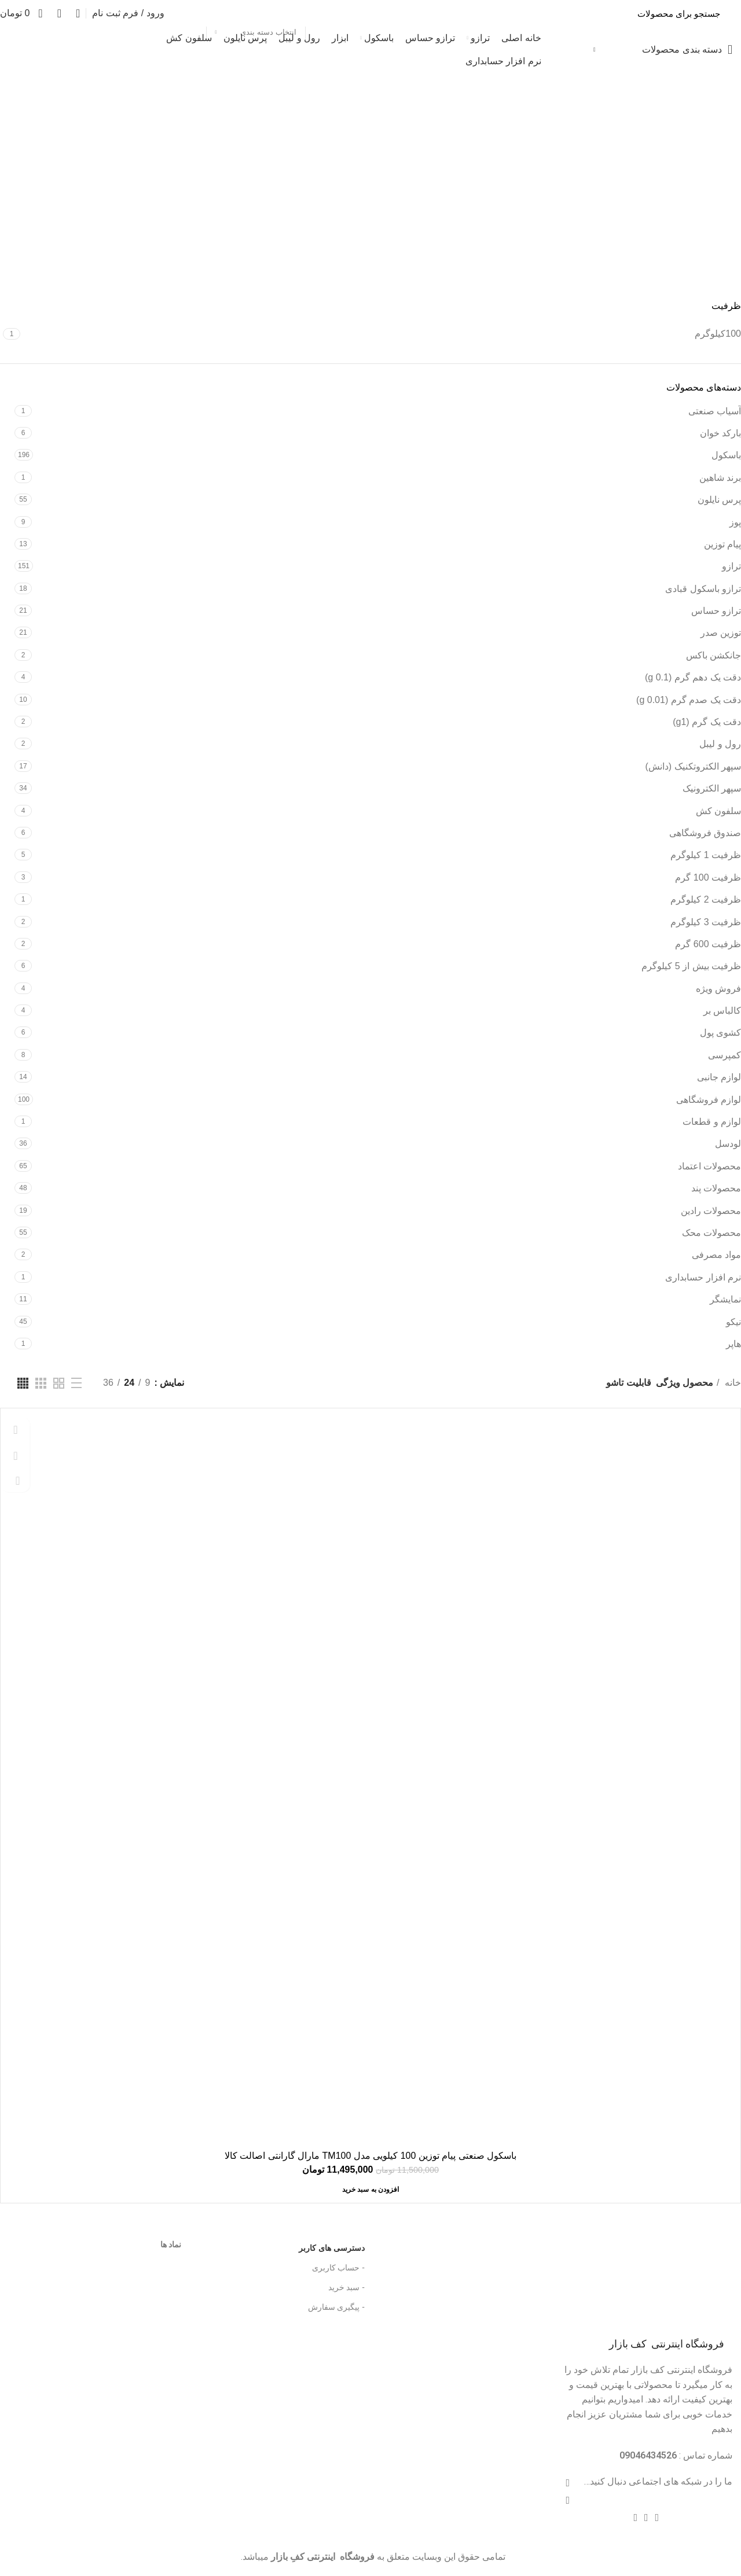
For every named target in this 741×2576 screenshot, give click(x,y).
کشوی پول (720, 1032)
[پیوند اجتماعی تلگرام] (635, 2517)
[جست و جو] (452, 13)
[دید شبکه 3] (40, 1383)
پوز (735, 522)
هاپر (733, 1344)
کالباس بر (722, 1010)
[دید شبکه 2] (58, 1383)
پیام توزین (722, 544)
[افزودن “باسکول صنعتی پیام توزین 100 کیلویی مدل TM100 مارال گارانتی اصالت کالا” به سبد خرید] (370, 2189)
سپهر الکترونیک (712, 788)
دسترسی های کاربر (313, 2245)
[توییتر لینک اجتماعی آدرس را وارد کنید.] (567, 2500)
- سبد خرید (346, 2287)
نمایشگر (725, 1299)
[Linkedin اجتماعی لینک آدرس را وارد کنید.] (646, 2517)
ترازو (731, 566)
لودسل (728, 1144)
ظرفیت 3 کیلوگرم (705, 922)
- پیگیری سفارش (336, 2307)
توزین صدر (720, 633)
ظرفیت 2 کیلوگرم (705, 899)
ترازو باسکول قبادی (703, 589)
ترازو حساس (716, 611)
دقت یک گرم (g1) (707, 722)
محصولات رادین (711, 1211)
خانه (731, 1383)
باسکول (726, 455)
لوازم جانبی (719, 1077)
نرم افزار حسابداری (703, 1277)
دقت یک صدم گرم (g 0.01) (688, 700)
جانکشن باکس (713, 655)
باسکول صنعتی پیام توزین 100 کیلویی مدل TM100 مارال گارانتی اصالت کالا (370, 2156)
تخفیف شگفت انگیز (43, 49)
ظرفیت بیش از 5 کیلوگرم (691, 966)
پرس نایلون (719, 500)
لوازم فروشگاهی (708, 1100)
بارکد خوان (720, 433)
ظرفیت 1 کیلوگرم (705, 855)
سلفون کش (718, 811)
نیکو (733, 1322)
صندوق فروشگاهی (705, 833)
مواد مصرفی (716, 1255)
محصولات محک (711, 1233)
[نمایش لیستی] (76, 1383)
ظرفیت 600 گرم (708, 944)
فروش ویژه (718, 988)
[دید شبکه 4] (22, 1383)
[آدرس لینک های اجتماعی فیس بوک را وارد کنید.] (567, 2483)
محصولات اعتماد (709, 1166)
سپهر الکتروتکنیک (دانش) (693, 766)
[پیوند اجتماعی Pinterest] (657, 2517)
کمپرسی (724, 1055)
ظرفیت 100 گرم (708, 877)
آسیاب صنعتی (714, 411)
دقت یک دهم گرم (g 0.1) (693, 677)
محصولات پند (716, 1188)
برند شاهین (720, 478)
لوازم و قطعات (712, 1122)
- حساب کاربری (338, 2267)
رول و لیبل (720, 744)
